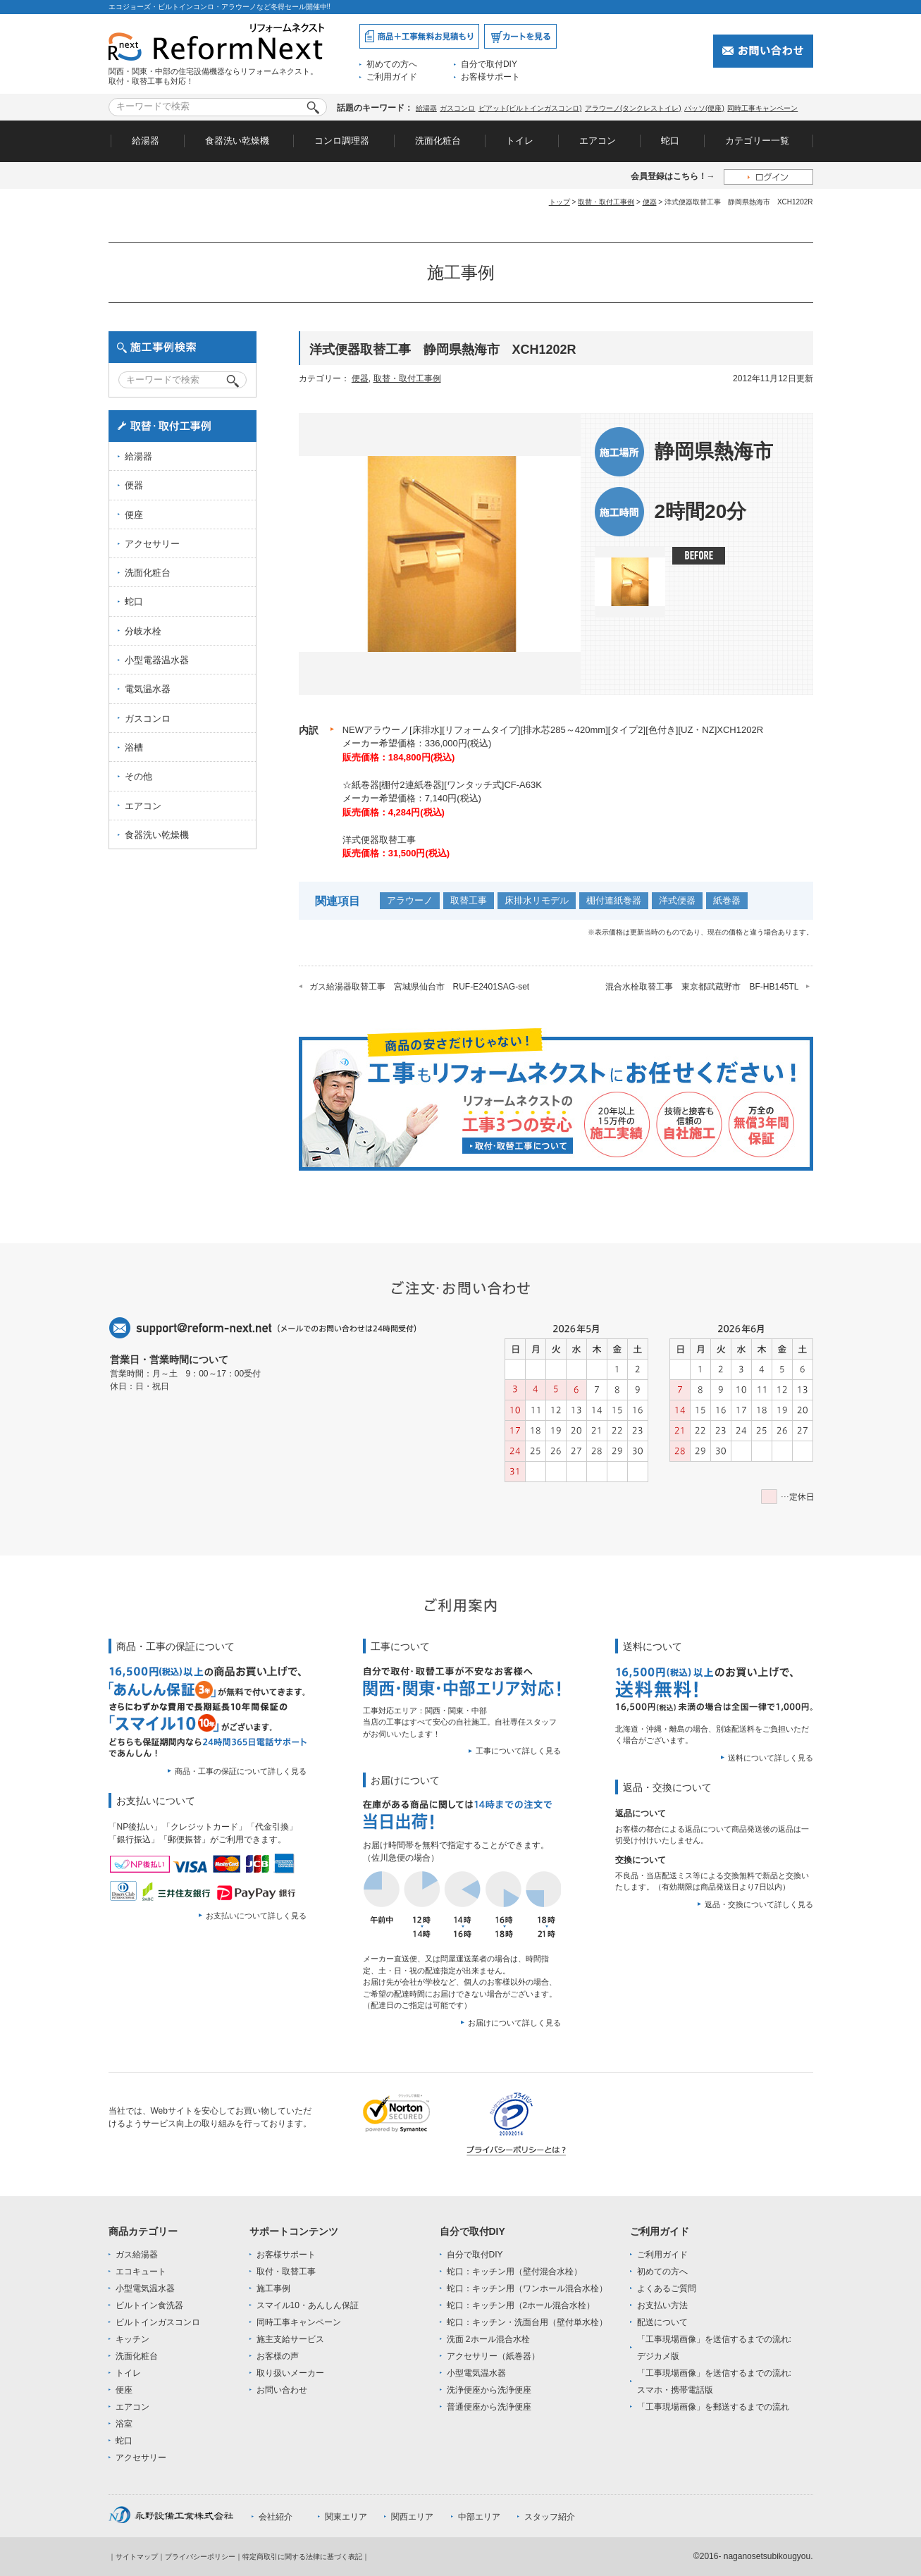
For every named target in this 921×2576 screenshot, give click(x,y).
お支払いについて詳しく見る (256, 1915)
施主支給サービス (290, 2339)
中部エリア (479, 2517)
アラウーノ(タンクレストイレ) (633, 108)
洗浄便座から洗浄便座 (489, 2390)
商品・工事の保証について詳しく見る (241, 1771)
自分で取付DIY (489, 64)
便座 (134, 515)
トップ (559, 202)
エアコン (597, 140)
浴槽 (134, 747)
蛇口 (670, 140)
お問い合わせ (281, 2390)
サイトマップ (137, 2556)
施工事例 (273, 2288)
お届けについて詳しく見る (514, 2023)
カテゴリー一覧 (757, 140)
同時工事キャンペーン (762, 108)
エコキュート (141, 2271)
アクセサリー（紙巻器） (493, 2356)
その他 (138, 776)
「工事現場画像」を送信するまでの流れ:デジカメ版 (714, 2347)
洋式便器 (677, 900)
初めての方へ (391, 64)
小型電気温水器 (145, 2288)
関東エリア (346, 2517)
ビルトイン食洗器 (149, 2305)
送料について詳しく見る (770, 1758)
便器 (650, 202)
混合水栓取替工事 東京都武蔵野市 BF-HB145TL (701, 987)
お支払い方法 (662, 2305)
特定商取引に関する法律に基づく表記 (302, 2556)
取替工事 (468, 900)
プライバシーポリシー (200, 2556)
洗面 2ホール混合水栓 (488, 2339)
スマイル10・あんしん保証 (307, 2305)
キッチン (132, 2339)
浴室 (124, 2424)
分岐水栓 (143, 631)
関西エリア (412, 2517)
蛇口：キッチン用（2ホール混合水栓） (521, 2305)
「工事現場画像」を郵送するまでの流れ (713, 2407)
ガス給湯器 (137, 2255)
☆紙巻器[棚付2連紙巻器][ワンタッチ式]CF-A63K (442, 784)
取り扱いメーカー (290, 2373)
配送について (662, 2322)
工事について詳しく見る (518, 1750)
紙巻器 (727, 900)
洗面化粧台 (438, 140)
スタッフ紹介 (549, 2517)
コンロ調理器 (341, 140)
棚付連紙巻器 (613, 900)
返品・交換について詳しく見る (759, 1904)
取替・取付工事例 (606, 202)
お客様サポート (490, 77)
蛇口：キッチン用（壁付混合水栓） (514, 2271)
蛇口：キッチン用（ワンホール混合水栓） (527, 2288)
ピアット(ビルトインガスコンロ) (530, 108)
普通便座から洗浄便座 (489, 2407)
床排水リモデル (537, 900)
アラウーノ (410, 900)
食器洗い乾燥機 (237, 140)
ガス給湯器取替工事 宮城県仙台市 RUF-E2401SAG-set (419, 987)
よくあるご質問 (666, 2288)
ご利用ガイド (391, 77)
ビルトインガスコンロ (158, 2322)
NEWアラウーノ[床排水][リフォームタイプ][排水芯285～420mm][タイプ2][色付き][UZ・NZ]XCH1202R (552, 730)
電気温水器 (148, 689)
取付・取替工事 (286, 2271)
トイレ (519, 140)
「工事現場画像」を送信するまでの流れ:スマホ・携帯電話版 (714, 2381)
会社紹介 (275, 2517)
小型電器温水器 (157, 660)
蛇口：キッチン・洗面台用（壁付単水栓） (527, 2322)
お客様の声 (277, 2356)
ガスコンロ (457, 108)
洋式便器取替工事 (379, 839)
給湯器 (426, 108)
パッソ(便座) (704, 108)
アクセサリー (152, 543)
